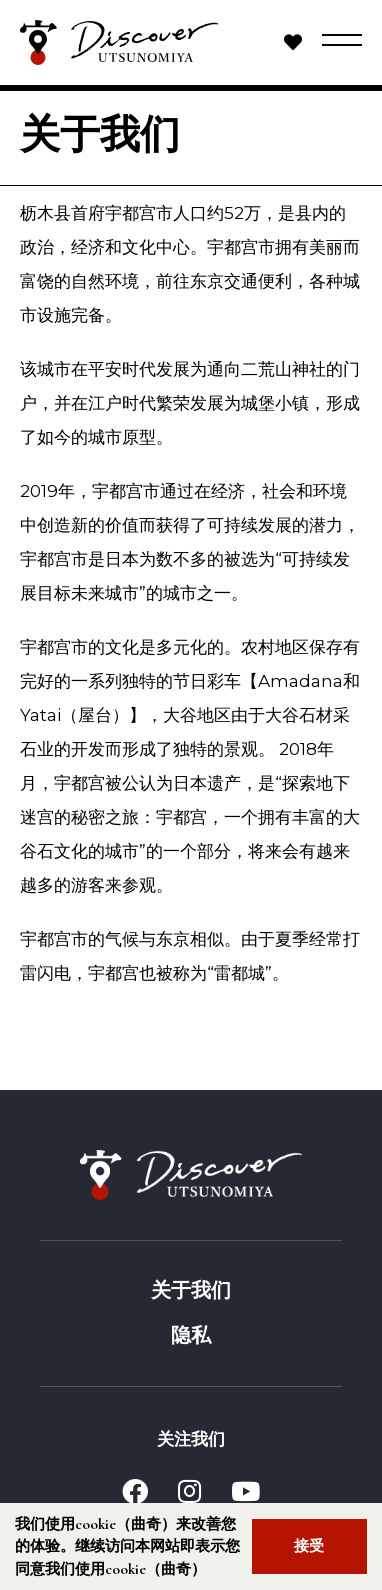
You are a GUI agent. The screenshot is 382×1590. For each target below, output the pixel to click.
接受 (309, 1546)
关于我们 (191, 1291)
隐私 (191, 1336)
